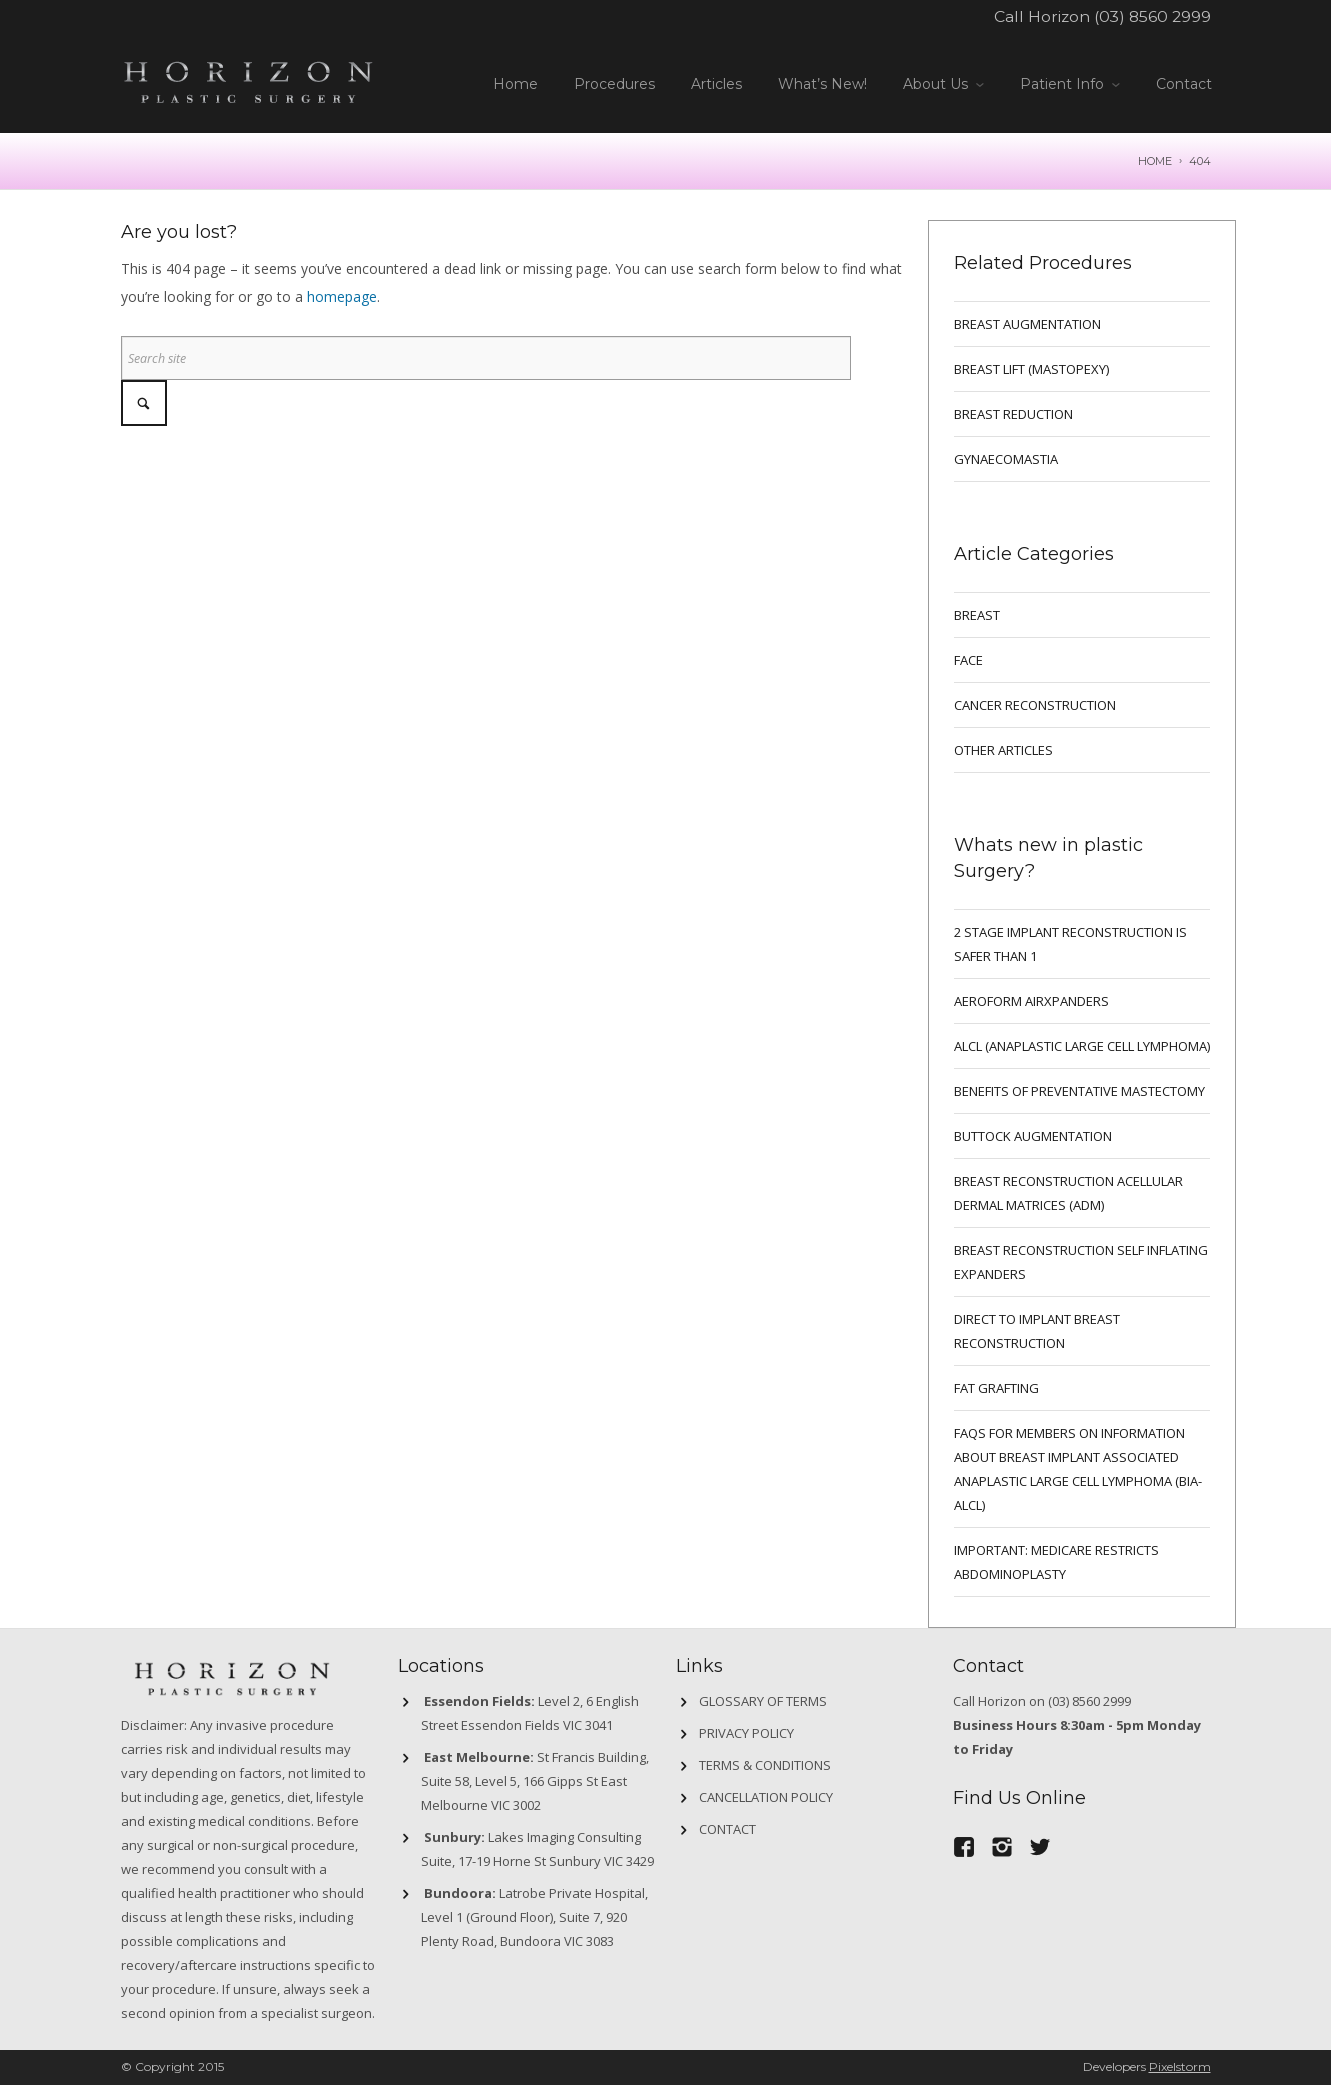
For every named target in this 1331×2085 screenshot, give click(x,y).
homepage (342, 296)
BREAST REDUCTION (1013, 414)
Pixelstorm (1180, 2066)
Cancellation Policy (766, 1797)
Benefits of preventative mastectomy (1079, 1091)
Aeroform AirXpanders (1031, 1001)
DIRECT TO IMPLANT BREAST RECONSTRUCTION (1037, 1331)
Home (515, 84)
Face (968, 660)
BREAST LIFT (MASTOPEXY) (1031, 369)
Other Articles (1003, 750)
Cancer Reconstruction (1035, 705)
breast (977, 615)
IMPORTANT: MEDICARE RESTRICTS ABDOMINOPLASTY (1056, 1562)
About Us (935, 84)
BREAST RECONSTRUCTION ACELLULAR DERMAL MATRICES (1068, 1193)
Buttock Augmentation (1033, 1136)
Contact (1184, 84)
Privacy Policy (746, 1733)
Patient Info (1062, 84)
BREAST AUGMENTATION (1027, 324)
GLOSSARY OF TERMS (763, 1701)
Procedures (614, 84)
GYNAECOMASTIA (1006, 459)
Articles (716, 84)
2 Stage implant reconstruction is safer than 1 (1070, 944)
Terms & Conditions (765, 1765)
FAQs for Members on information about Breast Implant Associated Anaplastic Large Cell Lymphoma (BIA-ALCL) (1078, 1469)
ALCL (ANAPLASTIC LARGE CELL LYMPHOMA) (1082, 1046)
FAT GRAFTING (996, 1388)
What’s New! (822, 84)
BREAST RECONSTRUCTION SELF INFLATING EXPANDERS (1081, 1262)
